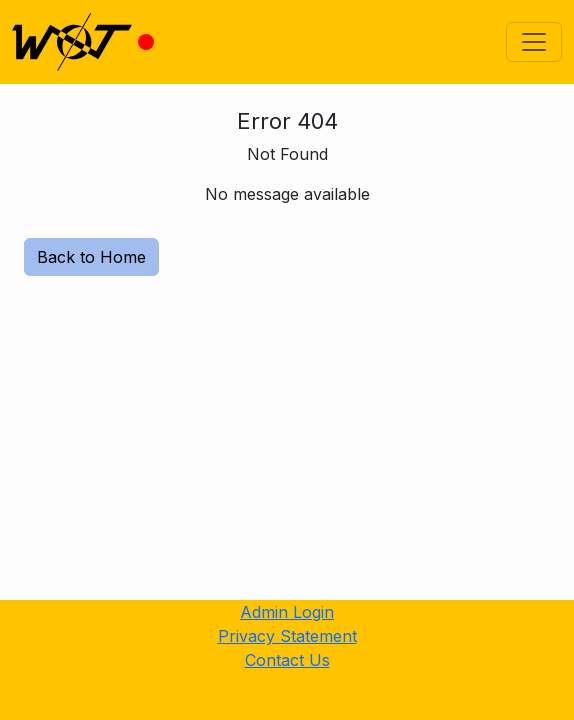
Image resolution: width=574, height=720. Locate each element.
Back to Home (91, 257)
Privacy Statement (287, 636)
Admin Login (287, 612)
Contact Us (287, 660)
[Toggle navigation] (534, 42)
